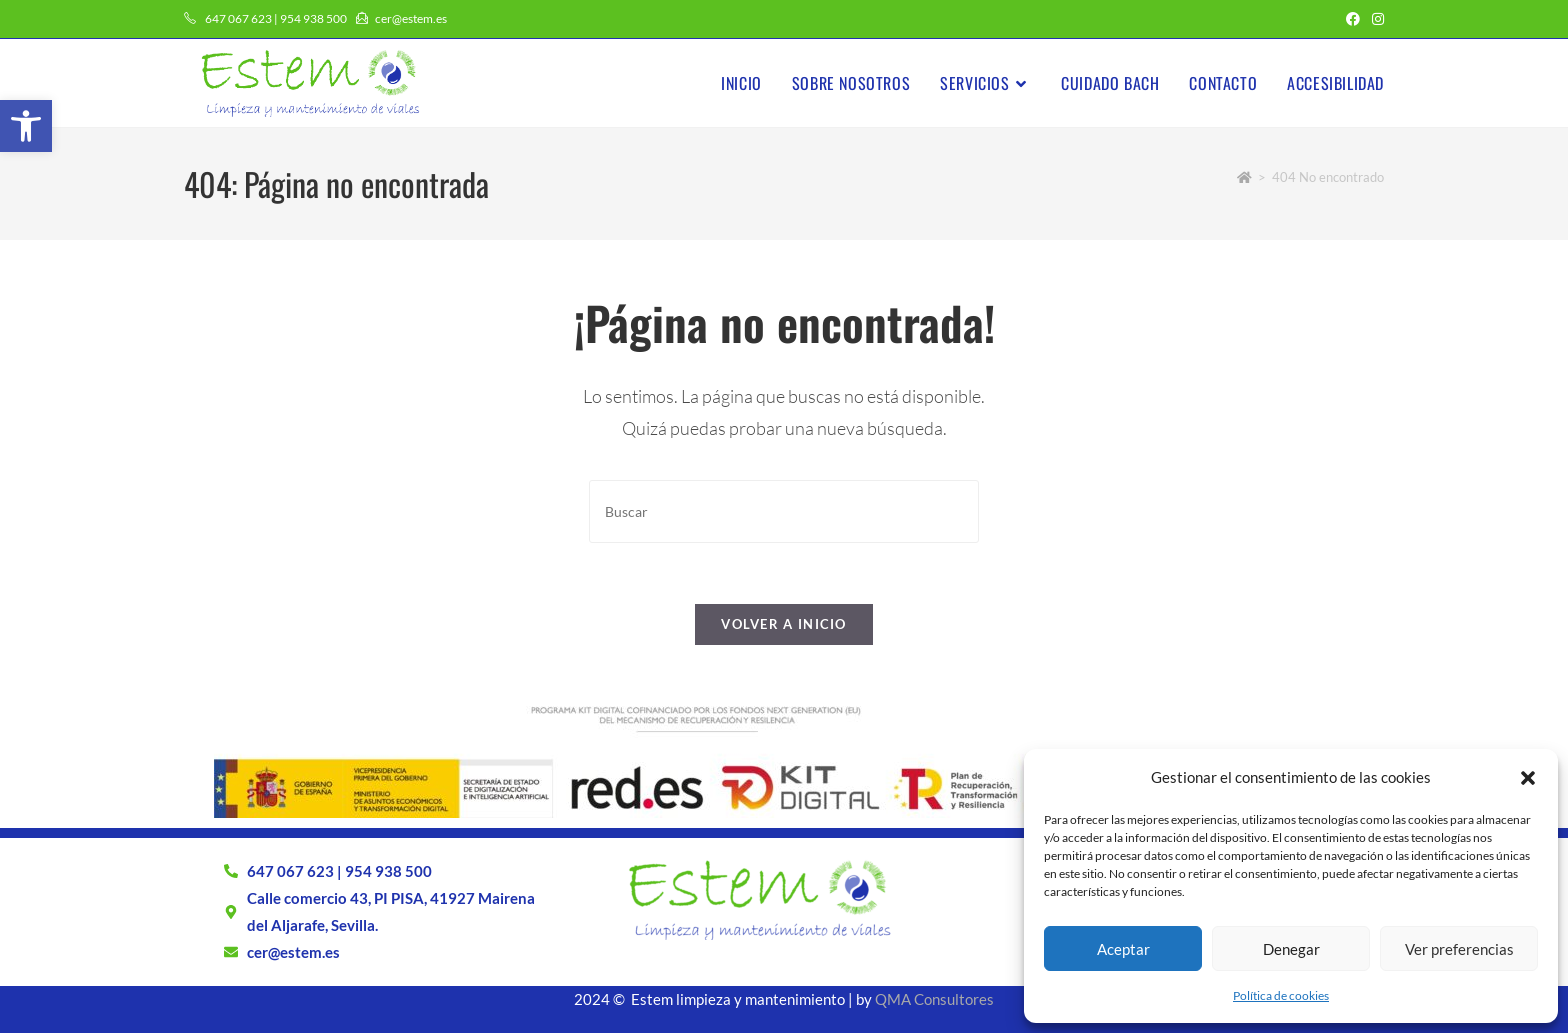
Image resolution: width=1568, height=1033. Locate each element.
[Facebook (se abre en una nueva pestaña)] (1353, 19)
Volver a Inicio (784, 624)
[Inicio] (1244, 177)
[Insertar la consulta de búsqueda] (784, 511)
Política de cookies (1281, 995)
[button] (26, 126)
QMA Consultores (934, 999)
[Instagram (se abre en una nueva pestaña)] (1375, 19)
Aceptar (1123, 949)
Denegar (1291, 949)
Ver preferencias (1459, 949)
